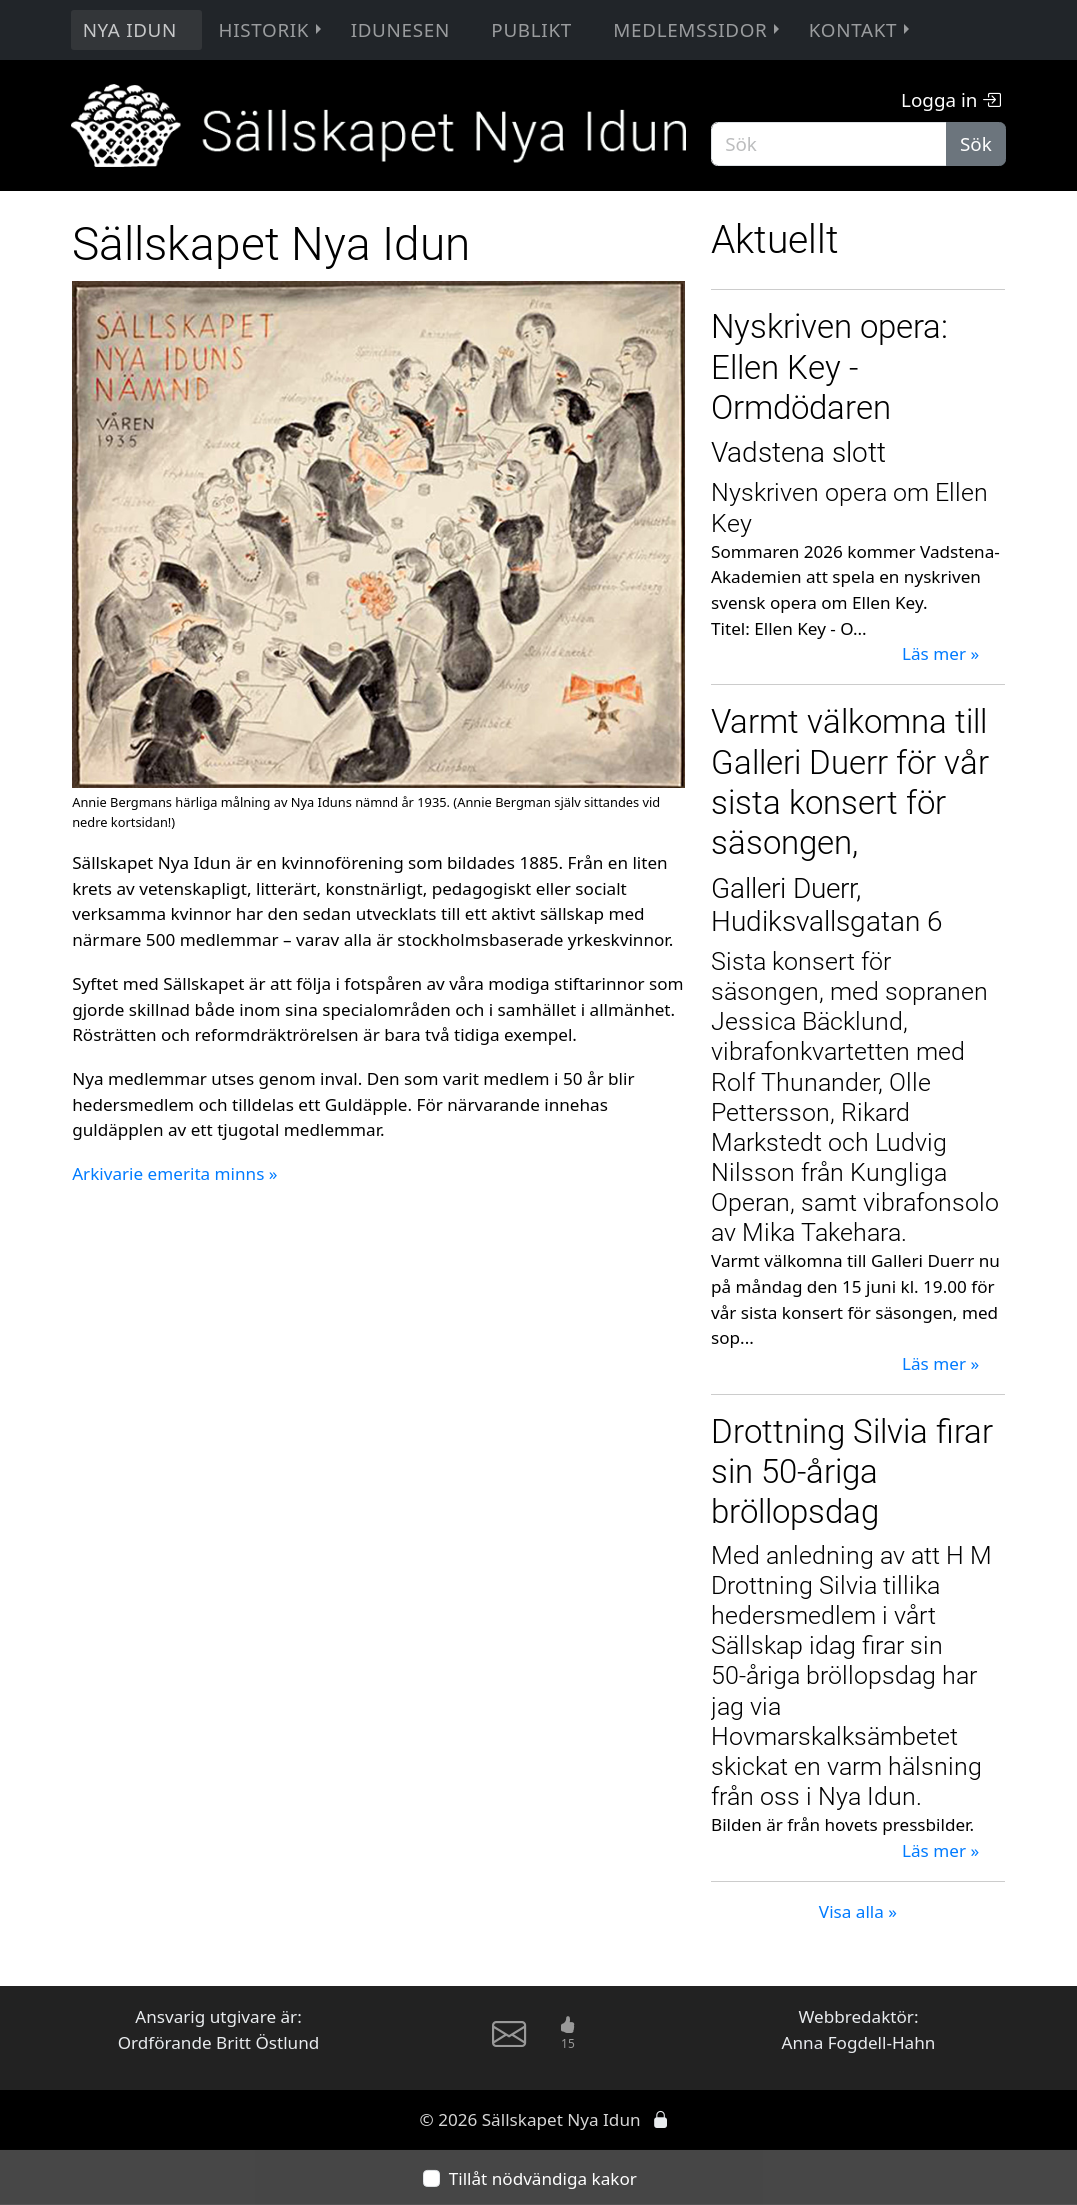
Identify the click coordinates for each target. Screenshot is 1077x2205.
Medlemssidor (698, 30)
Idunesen (400, 30)
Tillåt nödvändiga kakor (543, 2177)
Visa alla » (858, 1911)
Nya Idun (130, 30)
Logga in (951, 100)
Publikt (531, 30)
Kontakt (861, 30)
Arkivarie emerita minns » (174, 1173)
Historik (273, 30)
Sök (976, 144)
